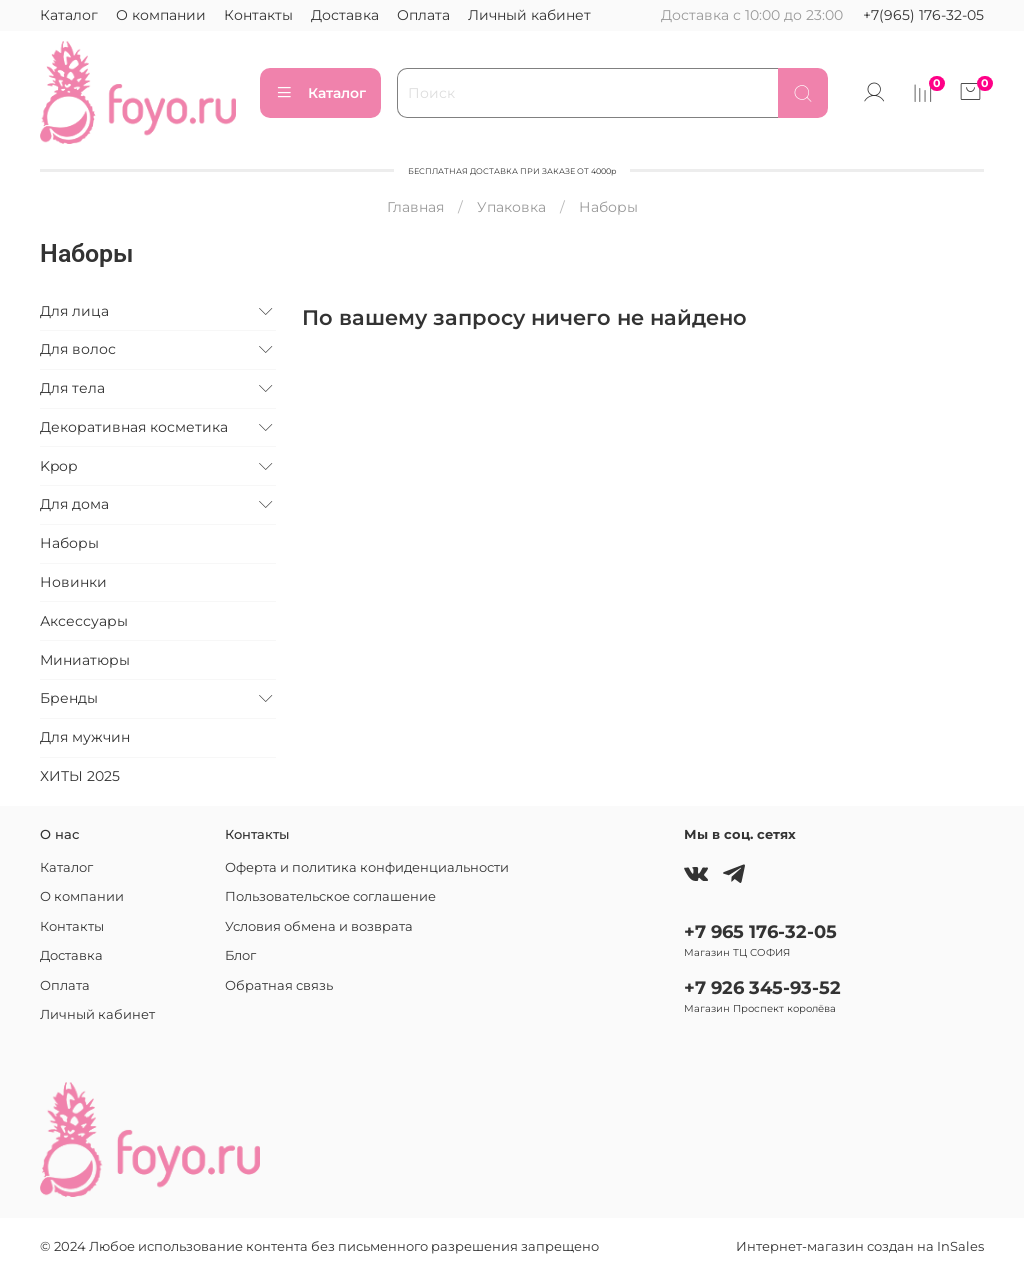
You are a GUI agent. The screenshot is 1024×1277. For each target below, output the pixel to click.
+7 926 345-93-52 (762, 987)
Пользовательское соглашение (330, 896)
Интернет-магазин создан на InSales (860, 1246)
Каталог (69, 15)
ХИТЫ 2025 (80, 776)
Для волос (78, 349)
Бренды (69, 698)
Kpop (58, 466)
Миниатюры (85, 660)
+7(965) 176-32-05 (923, 15)
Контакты (258, 15)
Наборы (69, 543)
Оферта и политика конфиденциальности (367, 867)
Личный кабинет (529, 15)
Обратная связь (279, 985)
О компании (161, 15)
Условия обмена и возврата (319, 926)
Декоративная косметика (134, 427)
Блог (240, 955)
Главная (415, 207)
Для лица (74, 311)
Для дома (74, 504)
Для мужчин (85, 737)
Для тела (72, 388)
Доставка (345, 15)
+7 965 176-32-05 (760, 931)
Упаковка (511, 207)
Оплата (423, 15)
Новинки (73, 582)
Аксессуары (84, 621)
